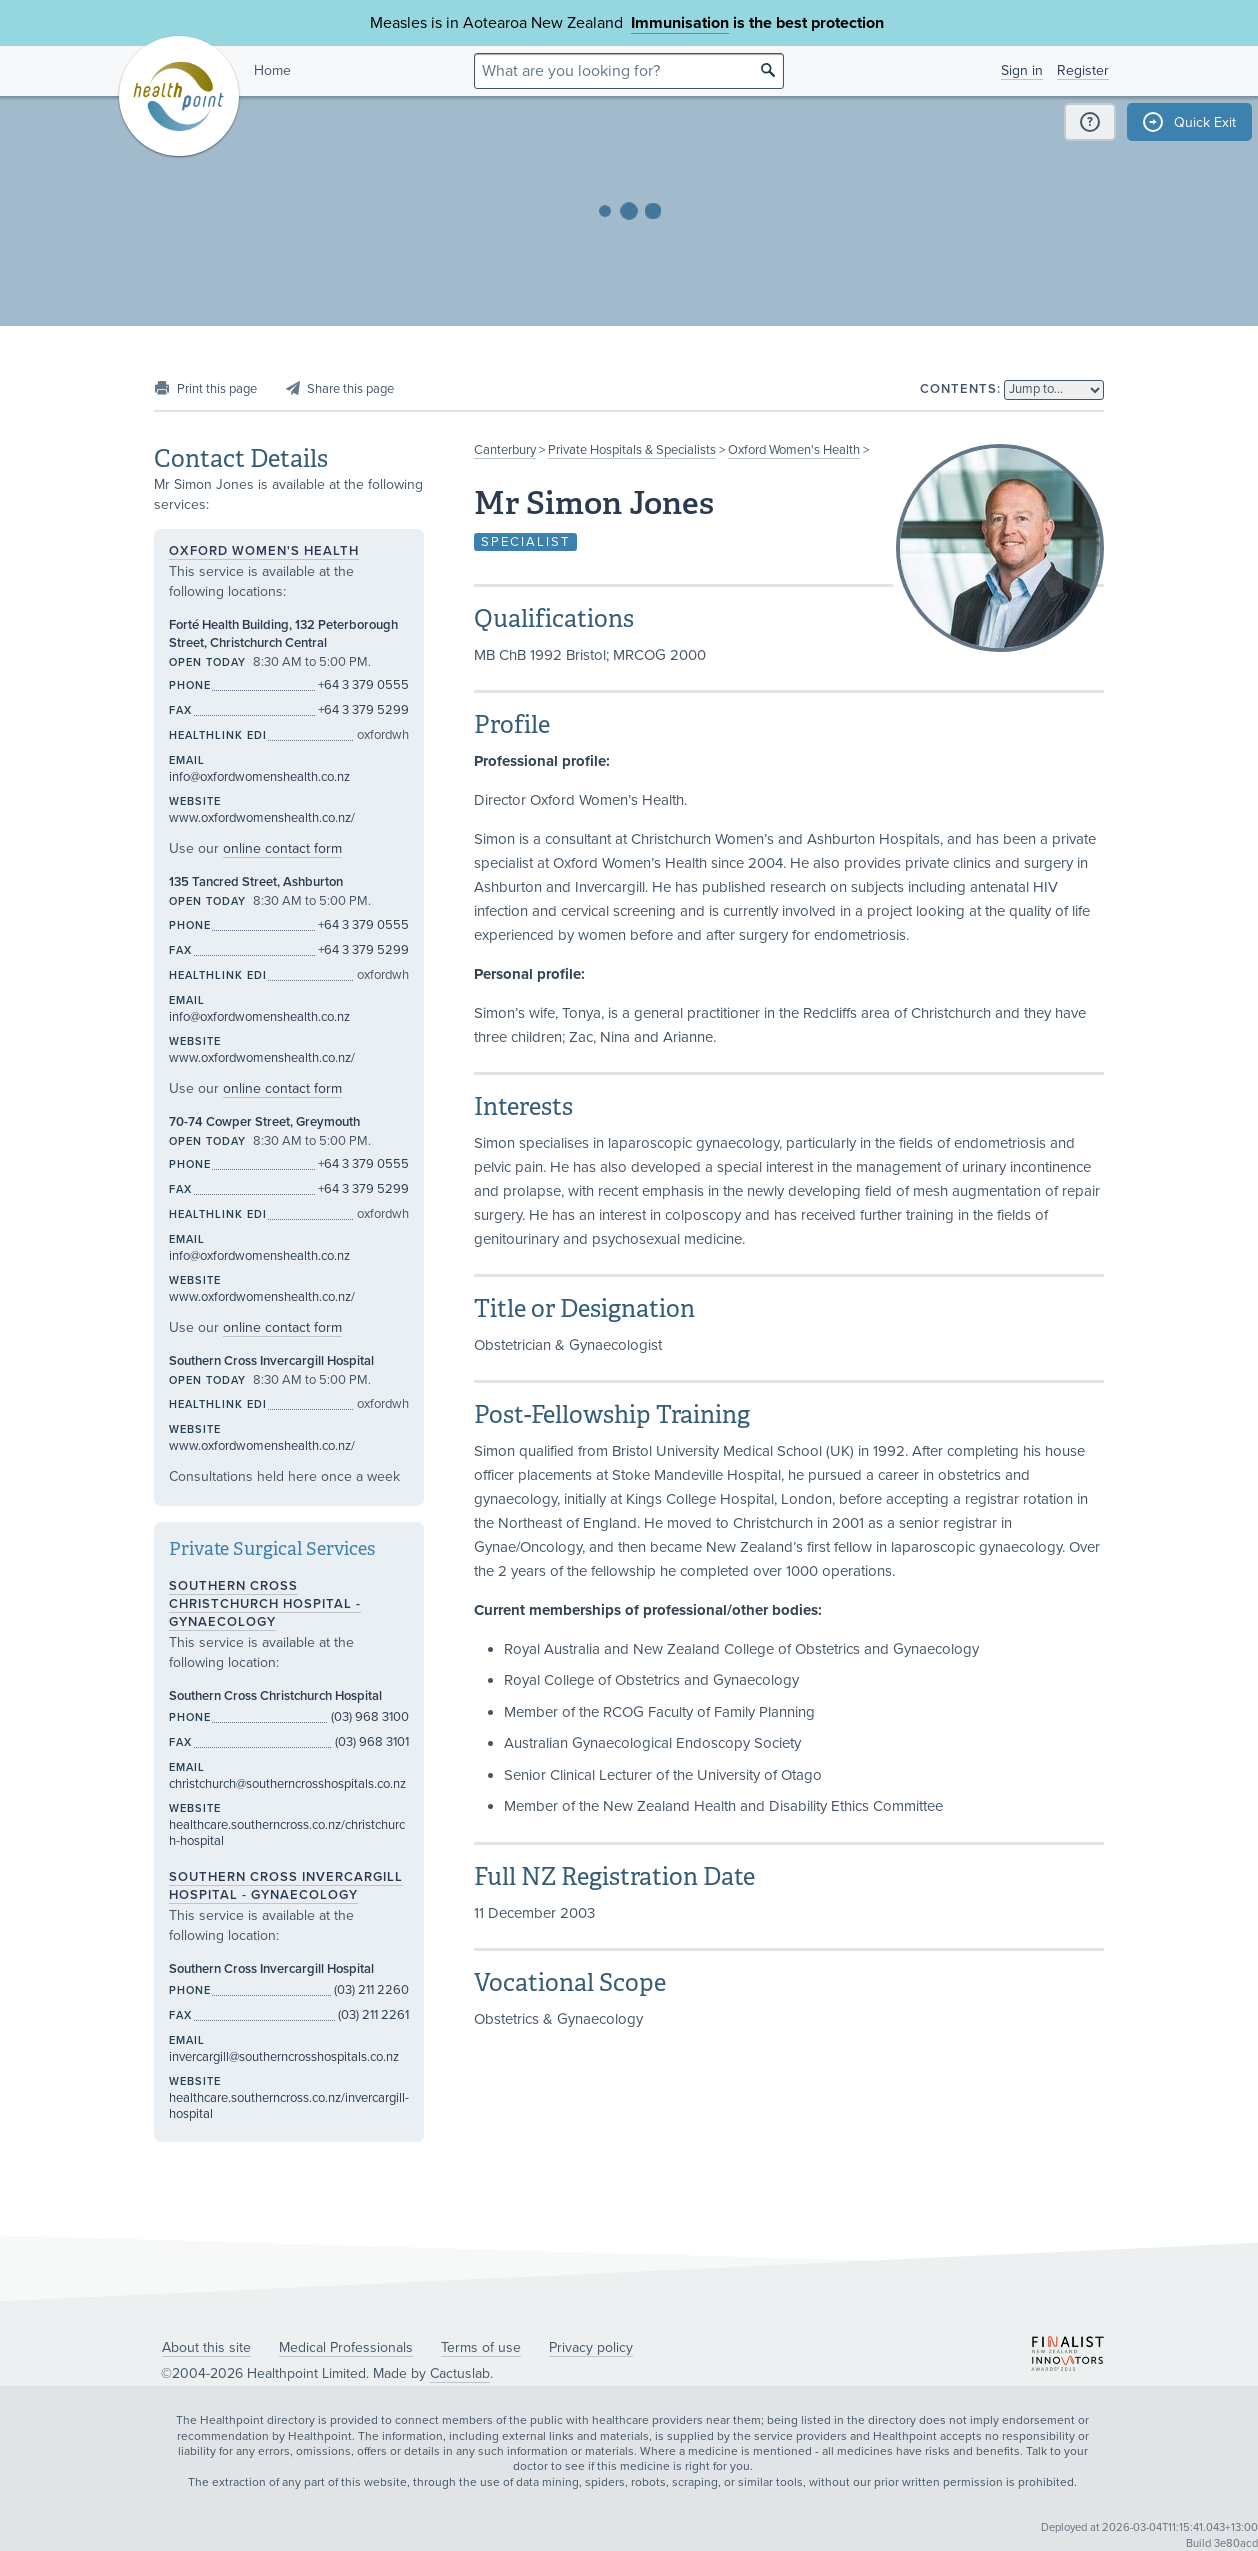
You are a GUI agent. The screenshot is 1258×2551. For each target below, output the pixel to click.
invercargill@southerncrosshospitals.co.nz (284, 2057)
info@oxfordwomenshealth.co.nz (259, 777)
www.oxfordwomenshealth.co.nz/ (262, 818)
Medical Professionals (346, 2347)
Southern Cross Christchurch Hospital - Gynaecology (265, 1604)
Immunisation (680, 23)
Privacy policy (591, 2347)
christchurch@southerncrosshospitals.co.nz (287, 1784)
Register (1083, 70)
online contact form (282, 848)
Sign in (1022, 70)
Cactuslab (460, 2373)
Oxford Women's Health (794, 450)
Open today (207, 662)
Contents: (960, 389)
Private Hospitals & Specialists (632, 450)
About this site (206, 2347)
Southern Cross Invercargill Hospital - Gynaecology (286, 1886)
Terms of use (481, 2347)
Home (272, 70)
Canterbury (505, 450)
